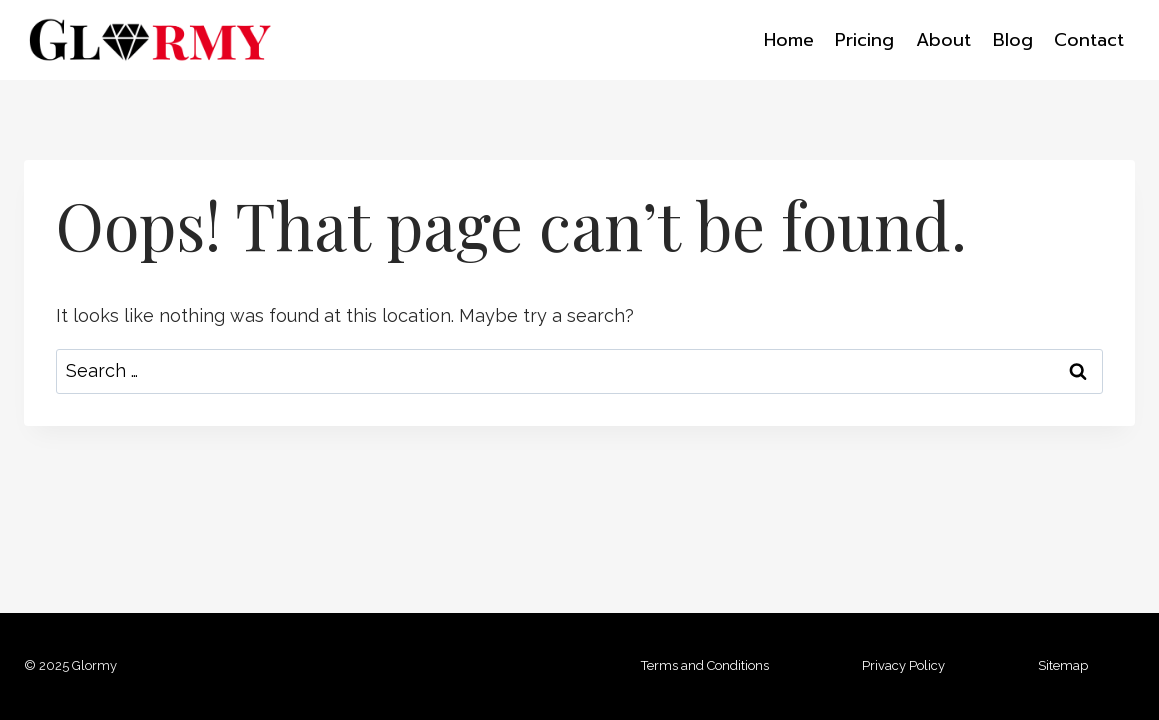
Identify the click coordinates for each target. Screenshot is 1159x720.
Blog (1013, 40)
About (943, 40)
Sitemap (1063, 665)
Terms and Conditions (705, 665)
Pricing (864, 40)
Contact (1089, 40)
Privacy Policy (903, 665)
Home (789, 40)
